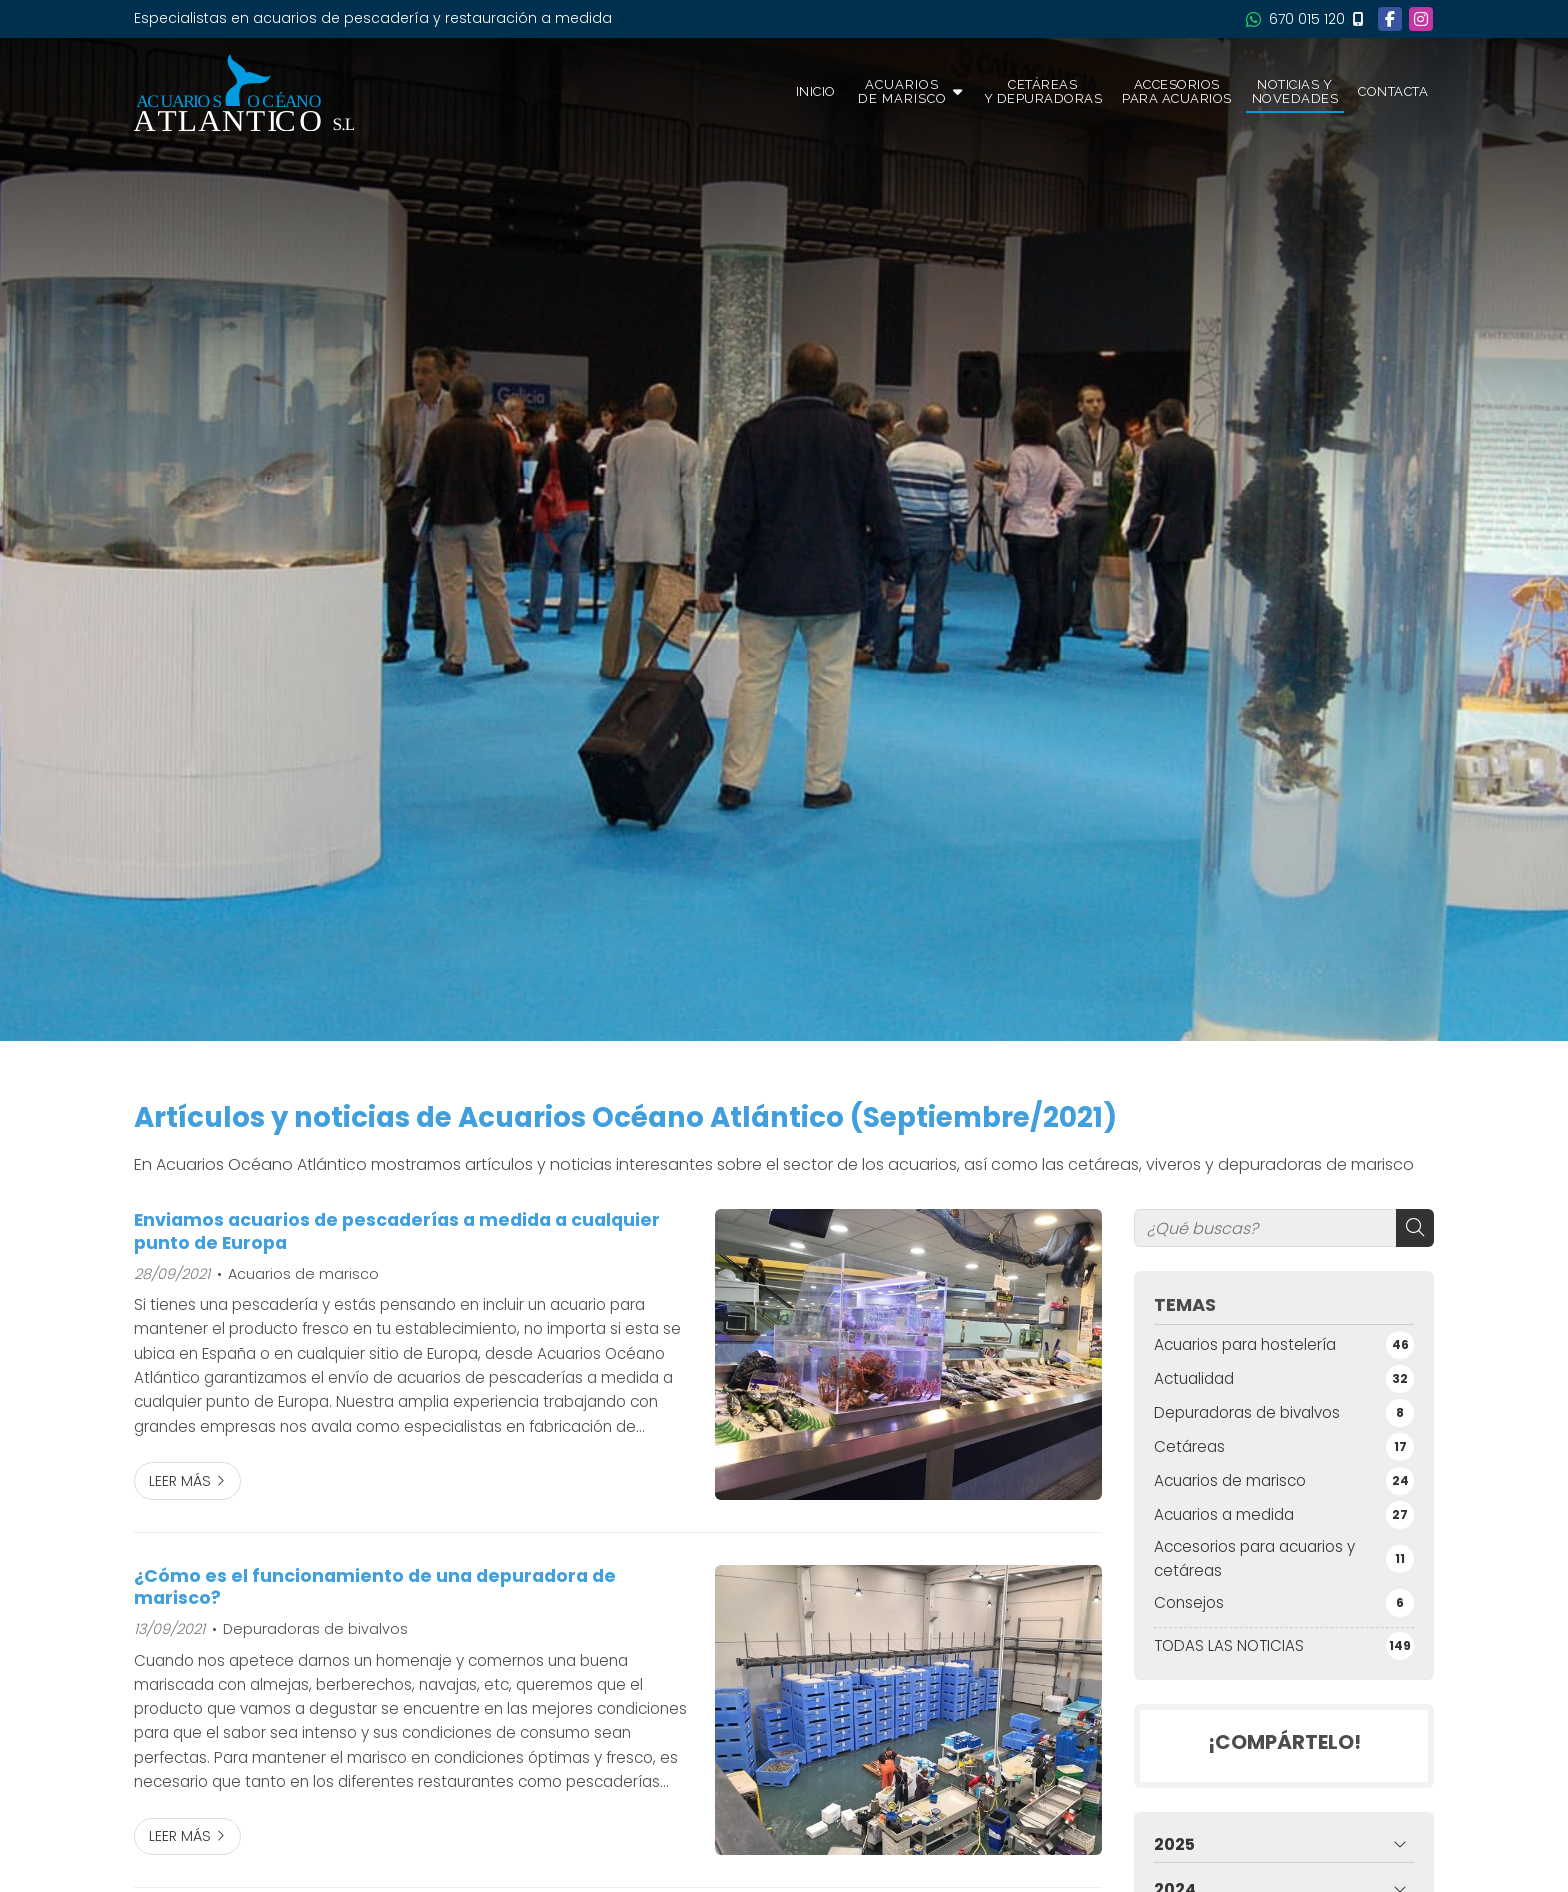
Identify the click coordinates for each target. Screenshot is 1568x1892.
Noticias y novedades (1295, 91)
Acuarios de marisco (303, 1274)
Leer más (180, 1481)
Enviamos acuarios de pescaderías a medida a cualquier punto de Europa (397, 1231)
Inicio (816, 91)
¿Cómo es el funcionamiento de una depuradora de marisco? (375, 1587)
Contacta (1393, 91)
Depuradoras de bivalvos (315, 1629)
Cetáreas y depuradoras (1043, 91)
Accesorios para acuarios (1177, 91)
